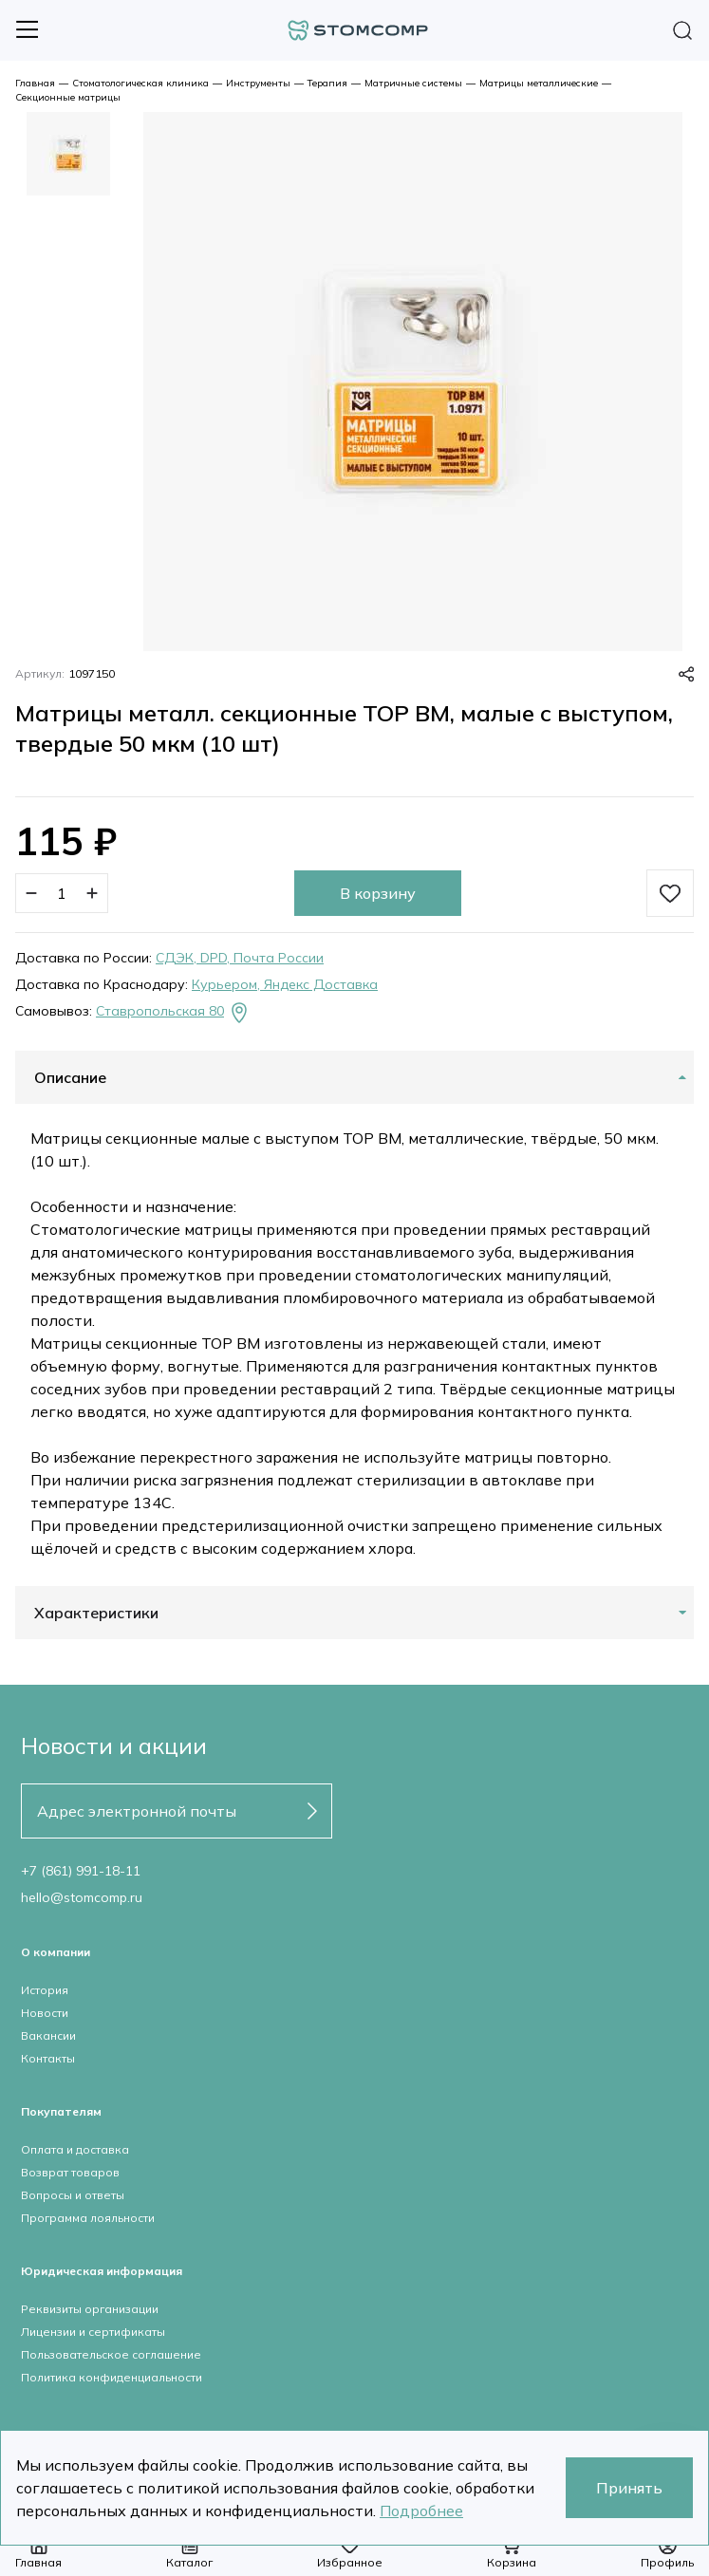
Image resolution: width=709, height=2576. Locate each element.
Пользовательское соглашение (111, 2354)
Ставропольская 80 (173, 1012)
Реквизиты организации (90, 2309)
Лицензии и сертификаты (93, 2331)
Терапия (327, 83)
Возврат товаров (70, 2172)
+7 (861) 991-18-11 (80, 1870)
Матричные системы (413, 83)
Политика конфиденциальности (111, 2377)
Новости (44, 2013)
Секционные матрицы (68, 97)
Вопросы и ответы (72, 2195)
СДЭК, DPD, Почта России (240, 957)
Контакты (48, 2058)
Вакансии (48, 2035)
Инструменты (258, 83)
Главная (35, 83)
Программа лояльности (88, 2218)
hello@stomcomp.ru (81, 1897)
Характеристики (96, 1612)
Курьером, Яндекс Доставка (285, 984)
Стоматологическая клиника (140, 83)
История (44, 1990)
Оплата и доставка (75, 2149)
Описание (70, 1077)
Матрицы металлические (538, 83)
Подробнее (421, 2510)
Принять (629, 2487)
